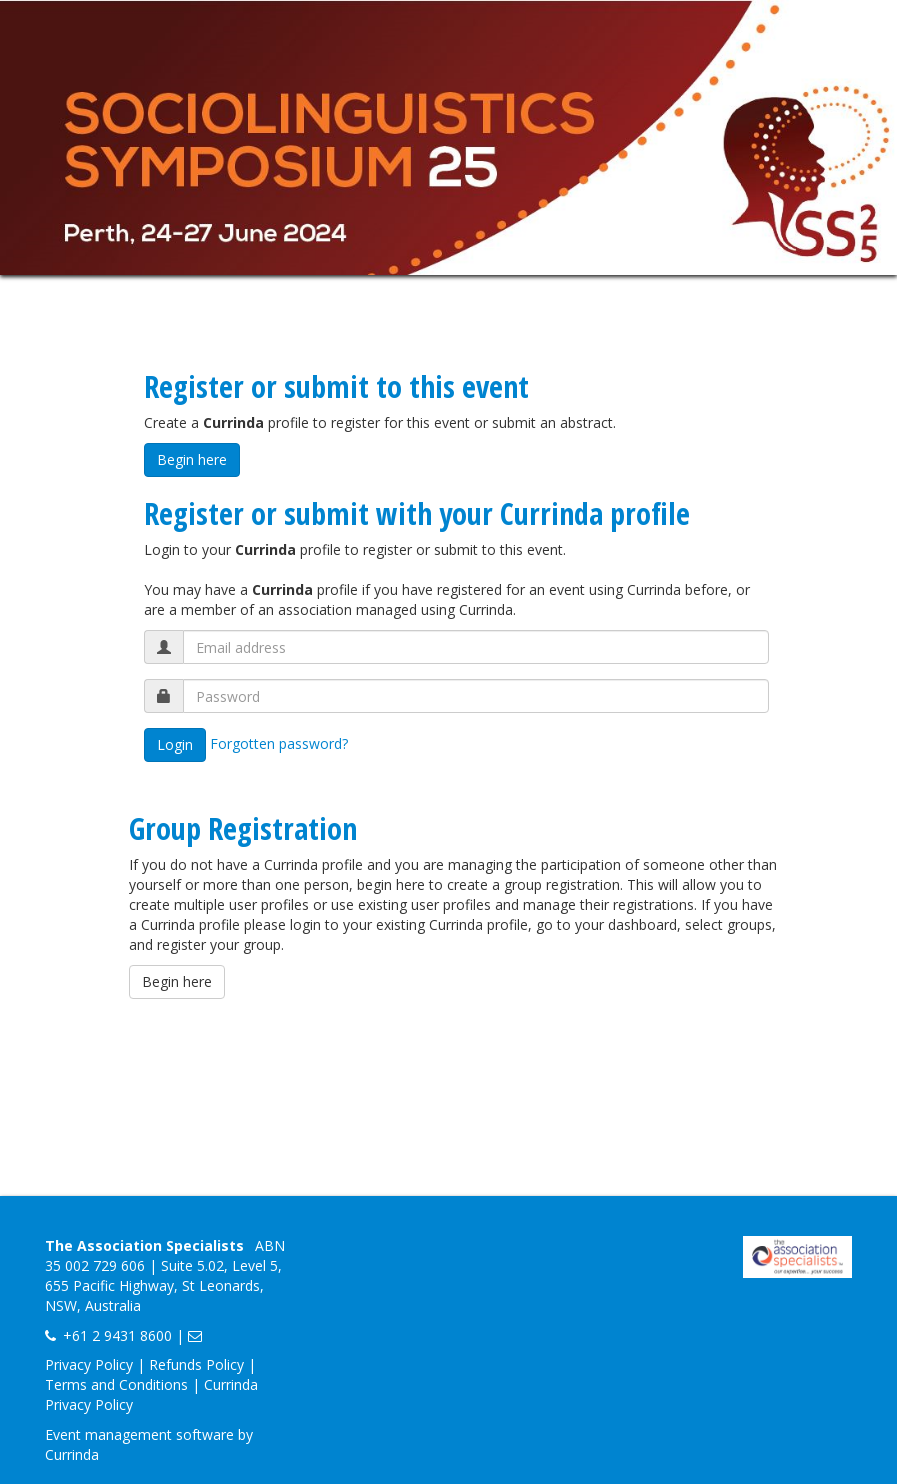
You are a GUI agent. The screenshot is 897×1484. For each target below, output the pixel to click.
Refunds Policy (196, 1364)
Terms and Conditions (116, 1384)
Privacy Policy (89, 1364)
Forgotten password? (279, 743)
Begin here (192, 459)
